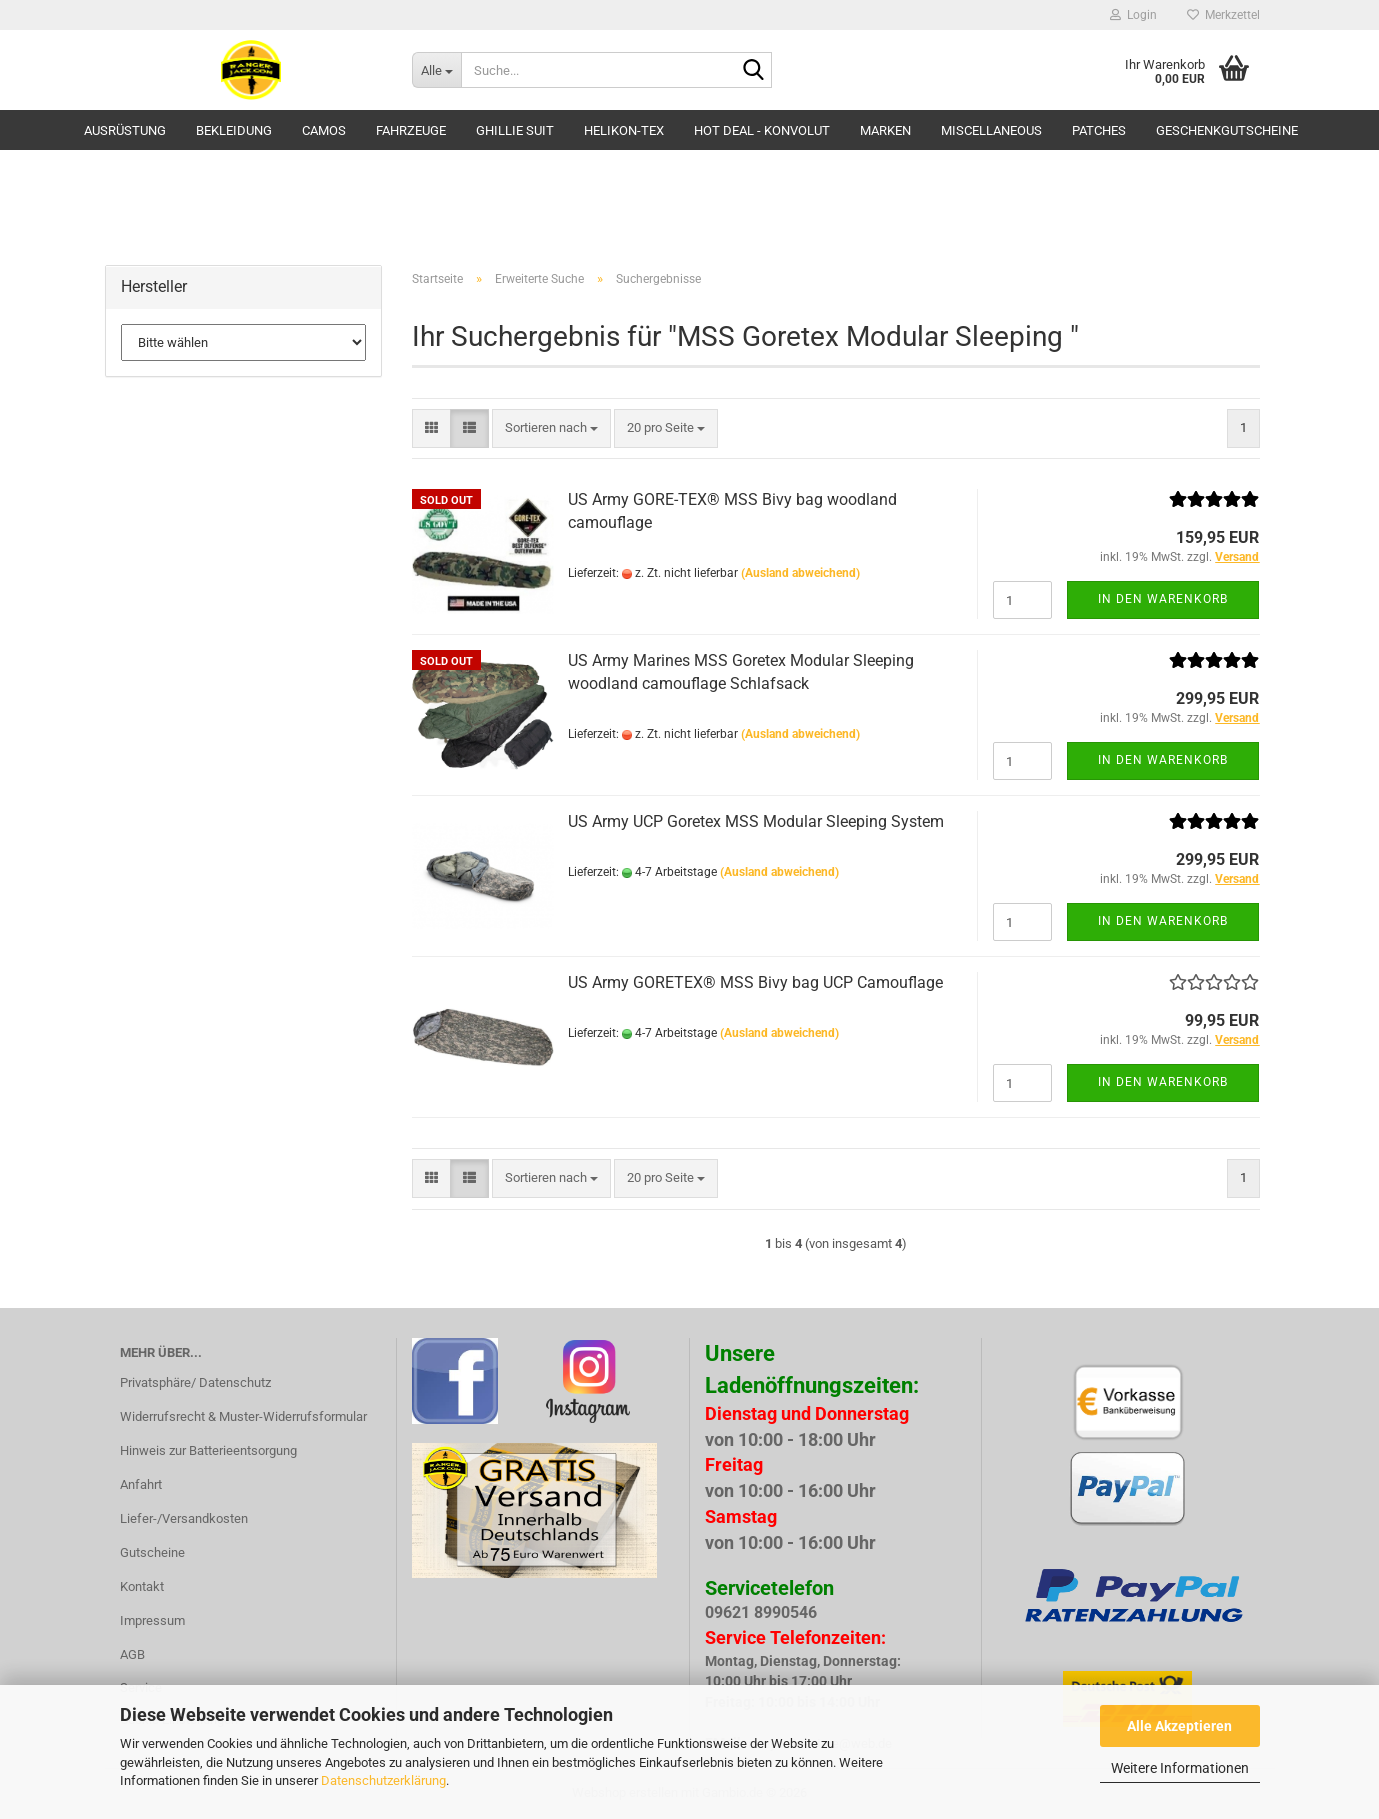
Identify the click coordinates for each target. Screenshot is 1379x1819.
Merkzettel (1223, 15)
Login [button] (1133, 15)
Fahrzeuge (411, 130)
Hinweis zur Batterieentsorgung (208, 1450)
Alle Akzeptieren (1179, 1726)
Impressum (152, 1620)
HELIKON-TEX (624, 130)
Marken (885, 130)
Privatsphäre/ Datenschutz (195, 1382)
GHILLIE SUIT (515, 130)
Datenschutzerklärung (383, 1780)
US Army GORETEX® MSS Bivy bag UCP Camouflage (755, 982)
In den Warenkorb (1163, 599)
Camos (324, 130)
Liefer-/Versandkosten (184, 1518)
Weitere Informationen (1180, 1768)
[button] (431, 428)
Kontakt (142, 1586)
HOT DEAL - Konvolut (762, 130)
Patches (1099, 130)
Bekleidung (234, 130)
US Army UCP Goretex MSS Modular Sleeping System (756, 821)
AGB (132, 1654)
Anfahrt (141, 1484)
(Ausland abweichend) (800, 573)
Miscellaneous (991, 130)
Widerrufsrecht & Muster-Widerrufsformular (243, 1416)
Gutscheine (152, 1552)
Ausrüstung (125, 130)
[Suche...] (436, 70)
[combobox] (551, 428)
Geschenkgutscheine (1227, 130)
